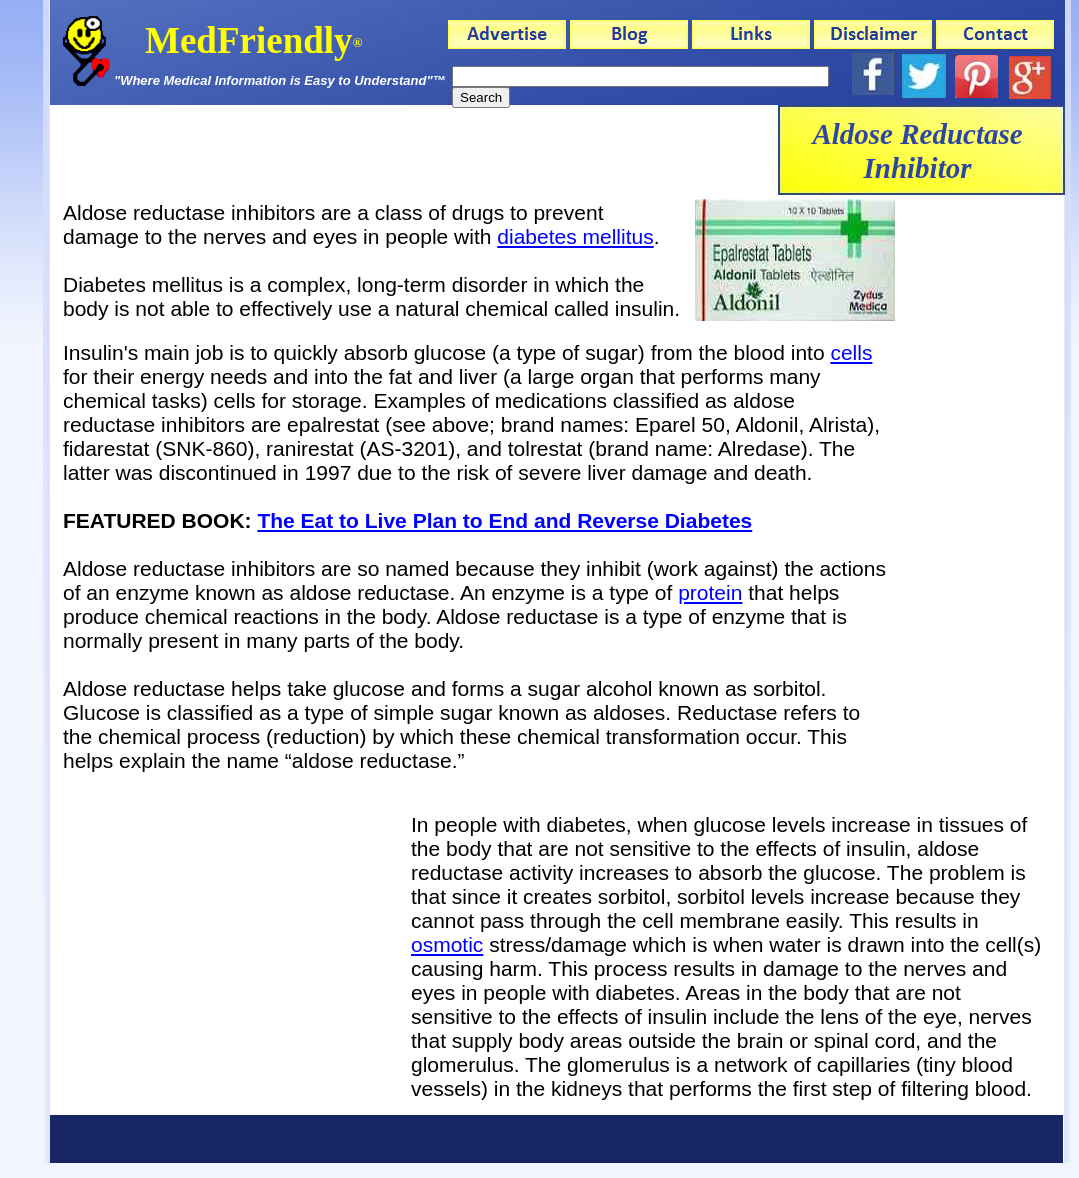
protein (710, 592)
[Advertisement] (414, 150)
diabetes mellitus (575, 236)
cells (851, 352)
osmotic (447, 944)
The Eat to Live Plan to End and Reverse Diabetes (504, 520)
